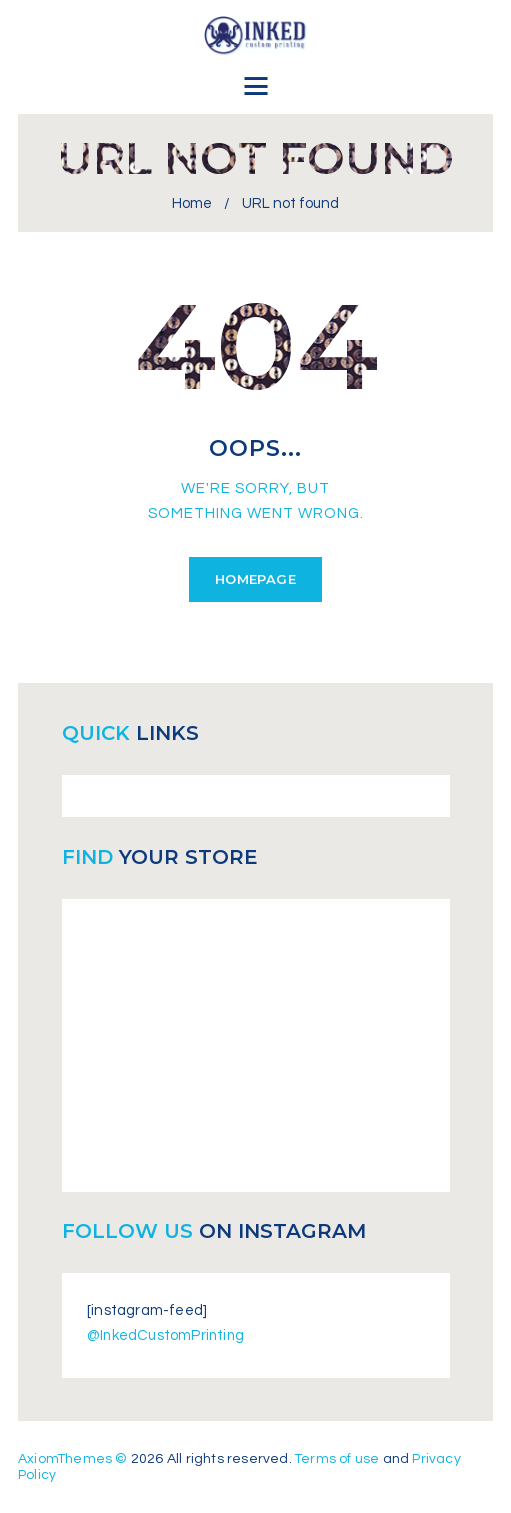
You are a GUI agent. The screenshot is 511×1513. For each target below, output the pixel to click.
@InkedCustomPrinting (167, 1335)
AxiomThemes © (73, 1458)
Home (192, 203)
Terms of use (338, 1458)
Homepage (255, 579)
